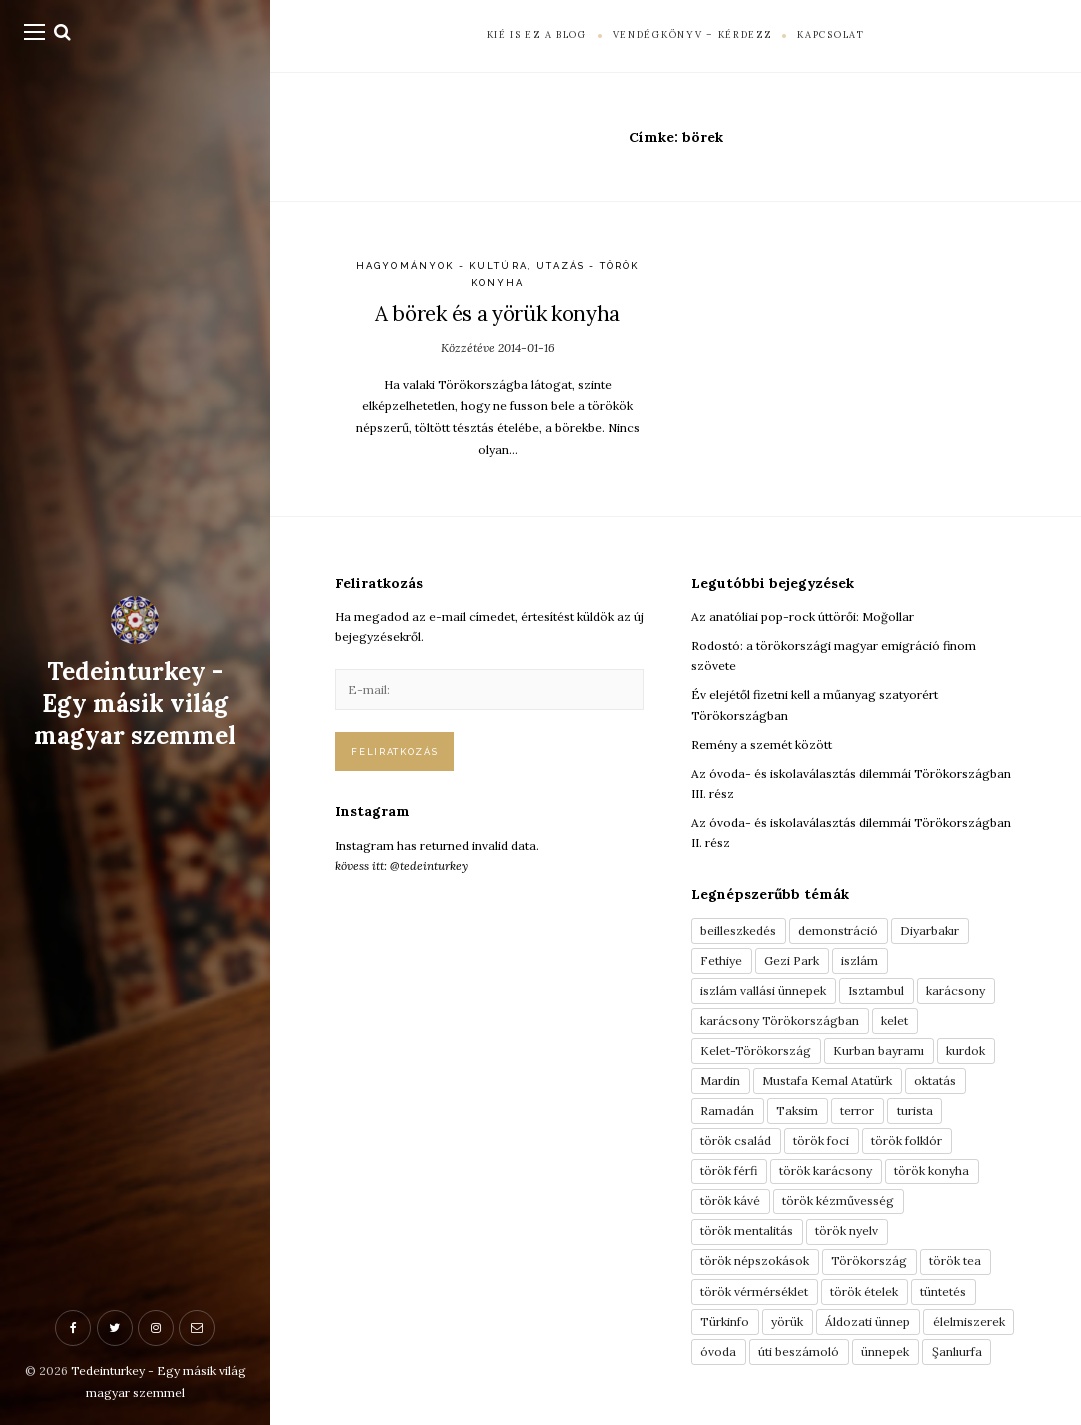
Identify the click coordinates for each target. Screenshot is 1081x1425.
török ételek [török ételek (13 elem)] (864, 1291)
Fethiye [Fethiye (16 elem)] (721, 960)
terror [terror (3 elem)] (857, 1110)
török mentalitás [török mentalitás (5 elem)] (746, 1230)
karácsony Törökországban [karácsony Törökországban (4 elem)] (779, 1020)
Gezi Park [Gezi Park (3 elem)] (791, 960)
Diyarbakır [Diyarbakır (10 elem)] (929, 930)
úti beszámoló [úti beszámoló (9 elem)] (798, 1351)
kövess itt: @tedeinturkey (401, 865)
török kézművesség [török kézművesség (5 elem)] (838, 1200)
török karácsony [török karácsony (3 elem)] (825, 1170)
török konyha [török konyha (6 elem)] (931, 1170)
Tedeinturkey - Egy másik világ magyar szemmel (135, 704)
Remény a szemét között (761, 744)
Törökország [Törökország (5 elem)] (869, 1260)
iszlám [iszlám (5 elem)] (859, 960)
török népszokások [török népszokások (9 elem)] (754, 1260)
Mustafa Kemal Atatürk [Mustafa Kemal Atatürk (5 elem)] (827, 1080)
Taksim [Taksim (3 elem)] (797, 1110)
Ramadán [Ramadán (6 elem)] (727, 1110)
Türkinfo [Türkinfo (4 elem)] (724, 1321)
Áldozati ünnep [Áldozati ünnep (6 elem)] (867, 1321)
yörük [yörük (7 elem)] (787, 1321)
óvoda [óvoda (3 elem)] (718, 1351)
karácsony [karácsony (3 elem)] (955, 990)
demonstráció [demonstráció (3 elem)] (838, 930)
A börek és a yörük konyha (497, 313)
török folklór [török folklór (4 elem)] (906, 1140)
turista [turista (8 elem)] (915, 1110)
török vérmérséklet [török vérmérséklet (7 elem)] (754, 1291)
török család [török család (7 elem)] (735, 1140)
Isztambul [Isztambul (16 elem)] (876, 990)
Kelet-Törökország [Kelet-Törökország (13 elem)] (755, 1050)
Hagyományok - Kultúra (442, 265)
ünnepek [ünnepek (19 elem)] (885, 1351)
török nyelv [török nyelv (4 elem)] (846, 1230)
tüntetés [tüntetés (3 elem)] (943, 1291)
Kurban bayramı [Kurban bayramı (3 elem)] (878, 1050)
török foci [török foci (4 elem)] (821, 1140)
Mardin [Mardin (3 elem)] (720, 1080)
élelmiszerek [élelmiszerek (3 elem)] (969, 1321)
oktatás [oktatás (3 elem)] (935, 1080)
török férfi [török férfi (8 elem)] (728, 1170)
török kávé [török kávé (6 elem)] (730, 1200)
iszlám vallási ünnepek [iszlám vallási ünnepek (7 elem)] (763, 990)
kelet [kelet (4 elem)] (894, 1020)
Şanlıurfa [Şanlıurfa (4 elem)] (957, 1351)
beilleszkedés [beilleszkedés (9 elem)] (738, 930)
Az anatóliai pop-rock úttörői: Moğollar (802, 616)
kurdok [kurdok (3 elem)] (965, 1050)
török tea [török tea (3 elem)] (955, 1260)
